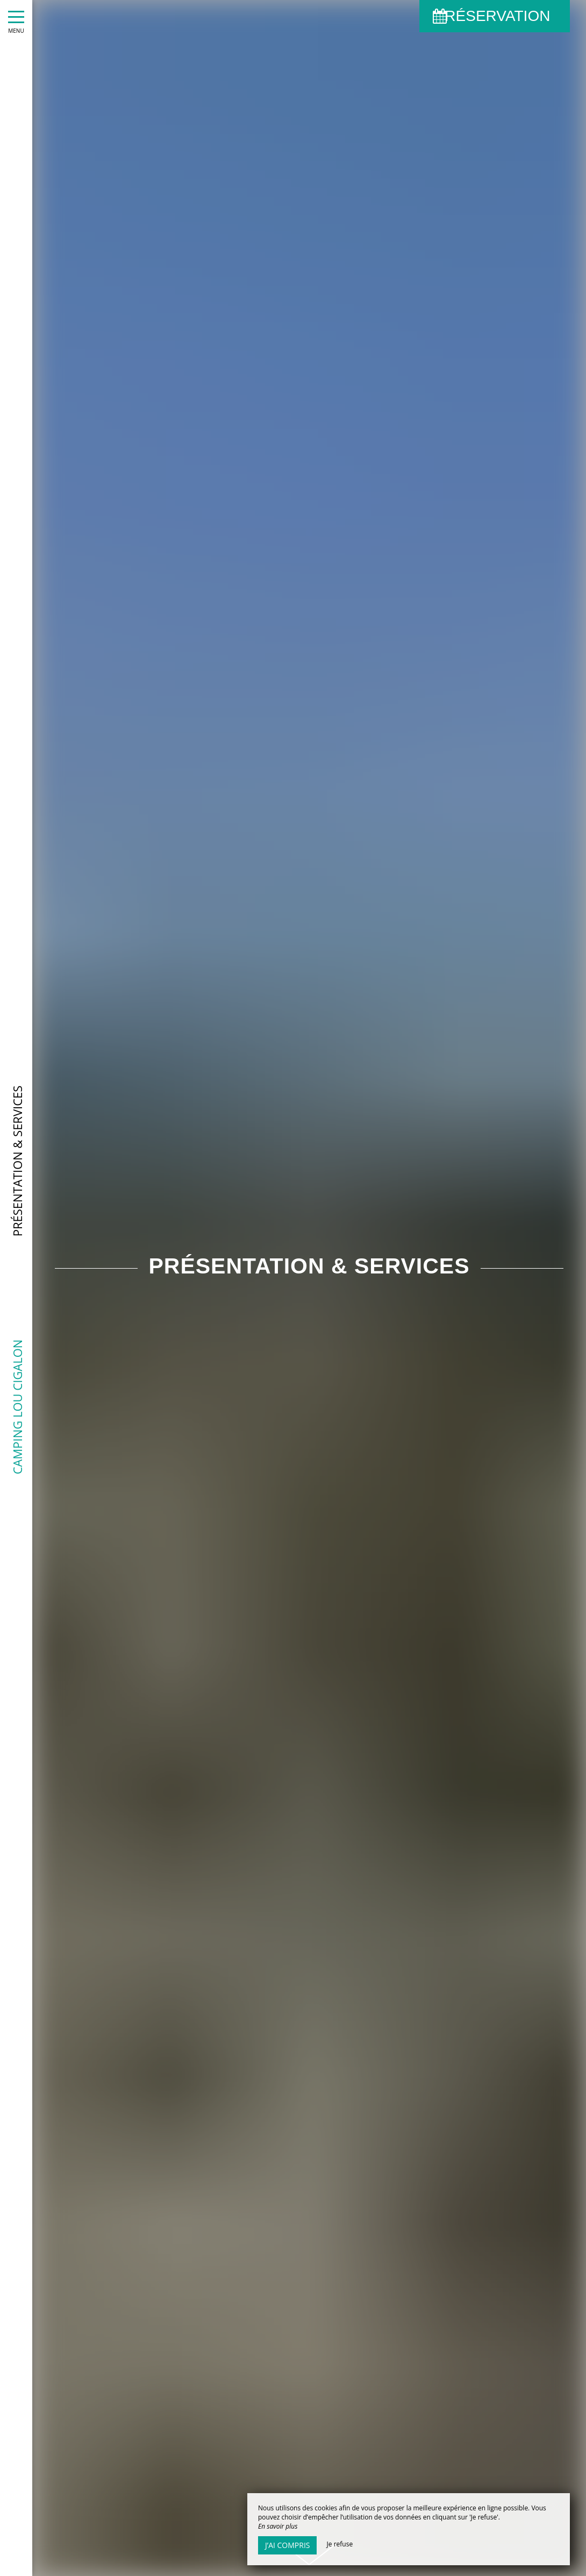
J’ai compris (287, 2545)
